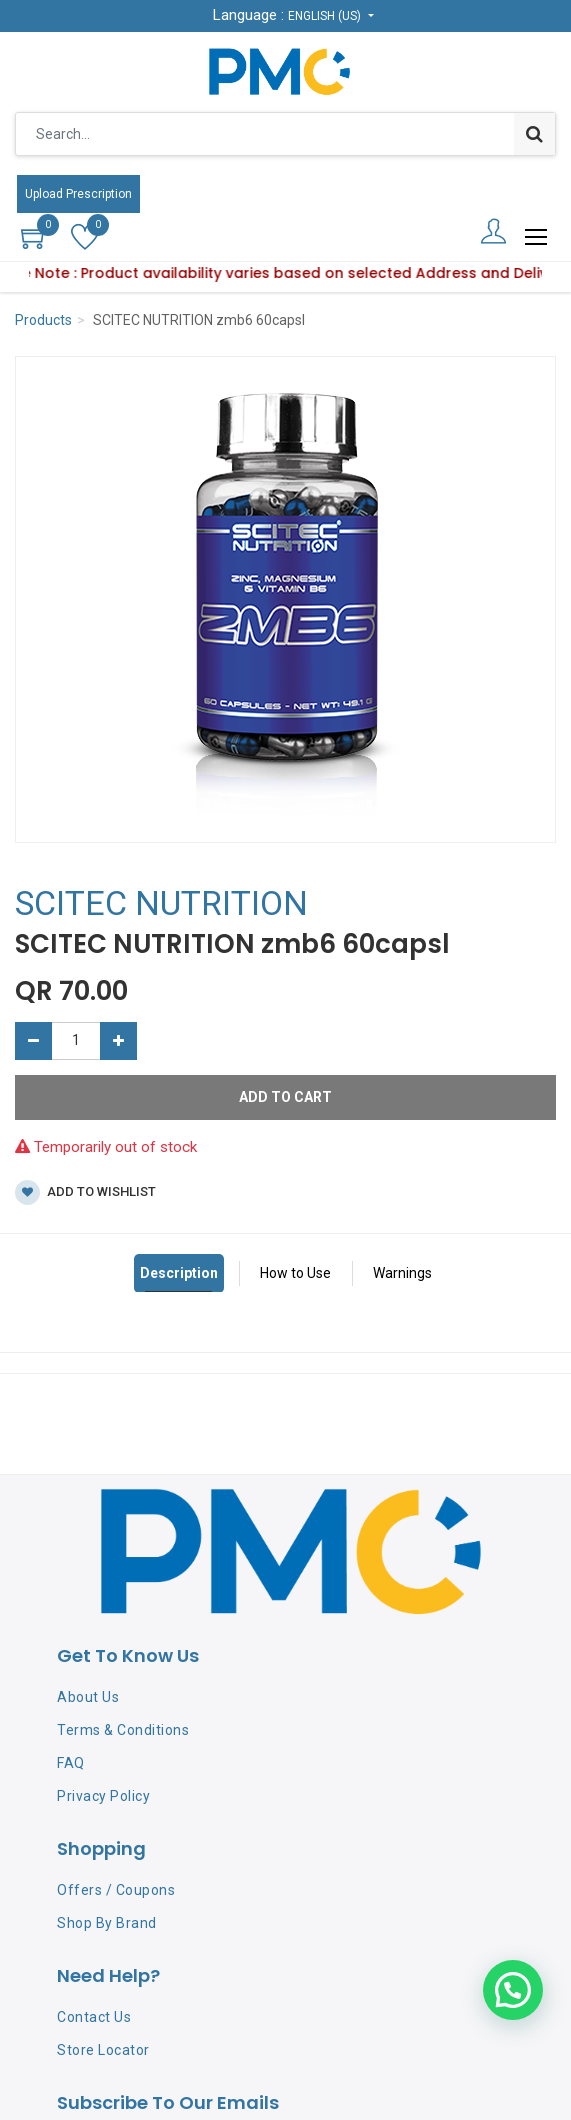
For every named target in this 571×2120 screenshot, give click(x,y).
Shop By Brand (107, 1923)
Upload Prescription (78, 194)
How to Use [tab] (295, 1273)
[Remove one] (33, 1041)
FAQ (71, 1763)
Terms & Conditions (123, 1730)
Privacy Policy (103, 1796)
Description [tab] (179, 1273)
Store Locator (103, 2050)
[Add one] (118, 1041)
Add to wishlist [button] (85, 1192)
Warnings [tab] (402, 1273)
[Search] (534, 134)
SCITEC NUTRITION (161, 903)
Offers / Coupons (116, 1890)
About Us (88, 1697)
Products (43, 320)
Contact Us (94, 2017)
